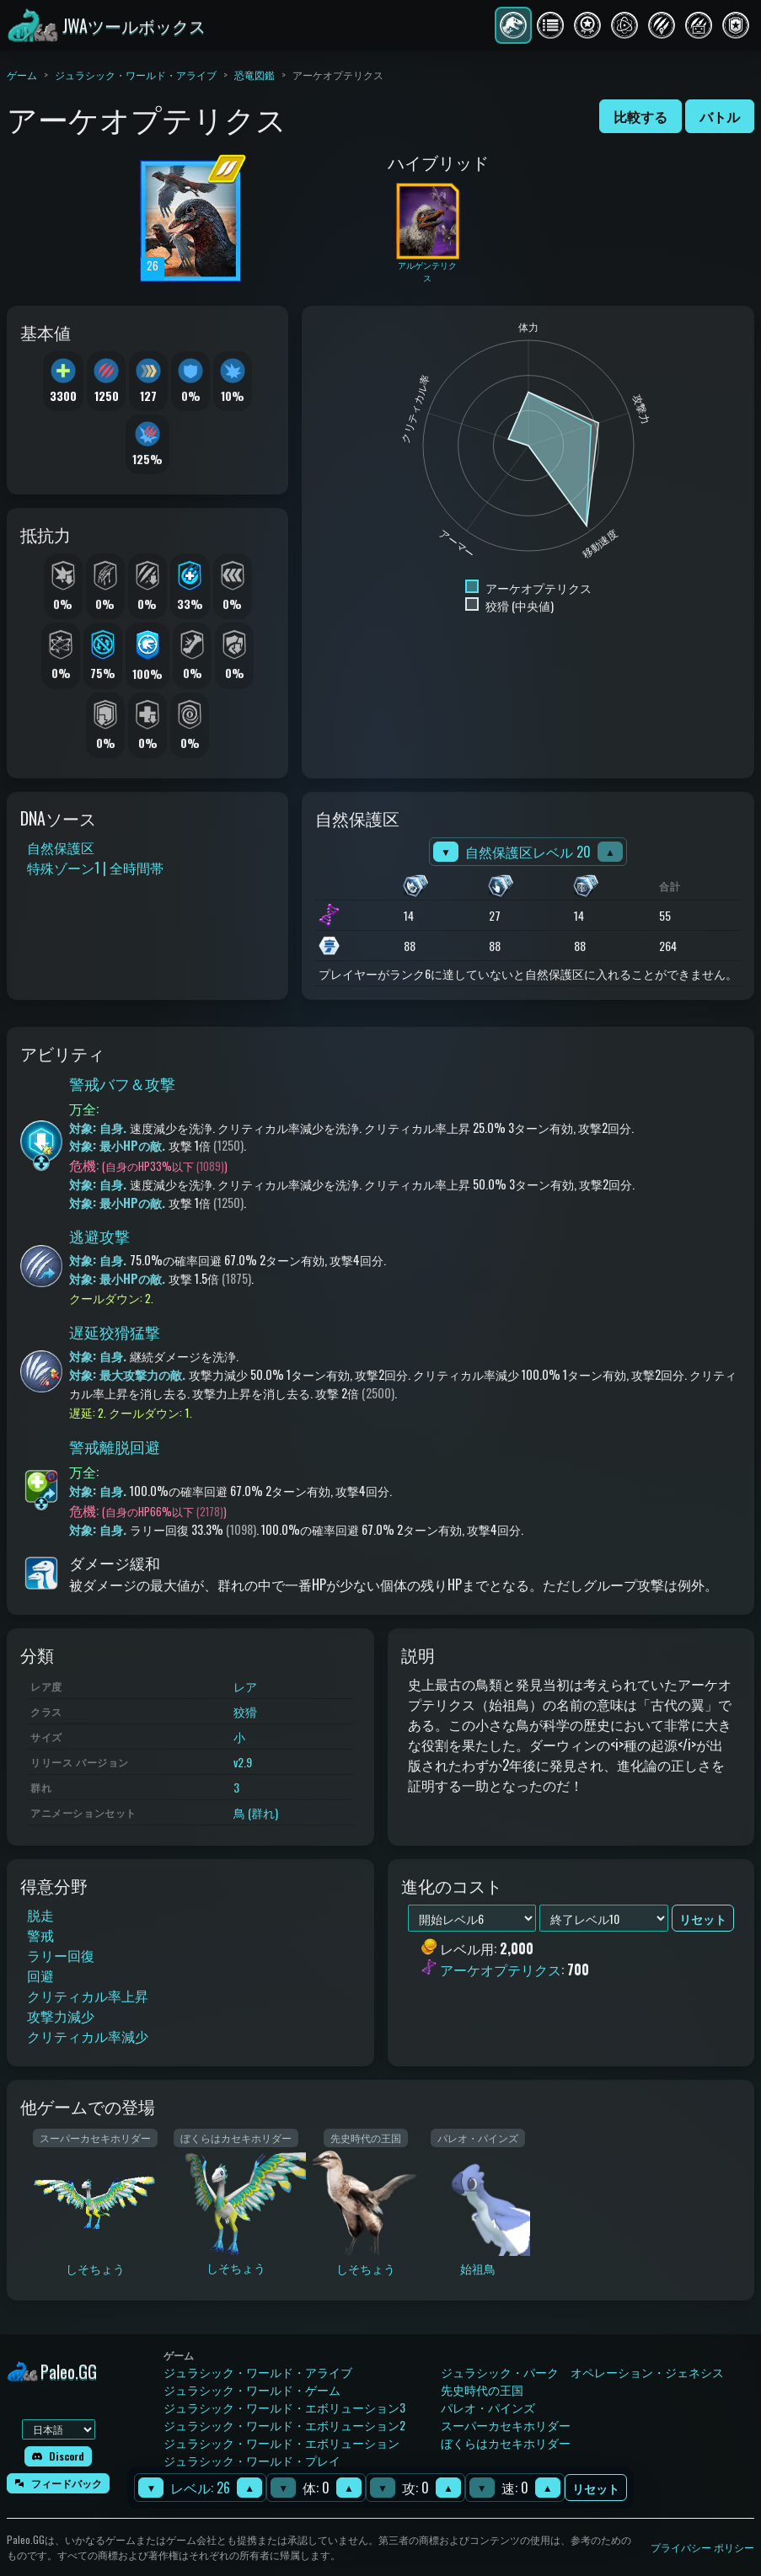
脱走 (40, 1915)
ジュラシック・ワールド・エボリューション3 (284, 2407)
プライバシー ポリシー (702, 2547)
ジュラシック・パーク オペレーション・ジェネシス (582, 2372)
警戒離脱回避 (114, 1446)
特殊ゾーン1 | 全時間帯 (95, 868)
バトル (719, 116)
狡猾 (245, 1711)
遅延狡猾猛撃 (114, 1332)
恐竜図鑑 (254, 74)
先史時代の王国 (482, 2389)
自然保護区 (60, 847)
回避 (40, 1975)
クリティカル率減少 (87, 2036)
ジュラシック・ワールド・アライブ (136, 74)
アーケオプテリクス (500, 1969)
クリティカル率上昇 (87, 1995)
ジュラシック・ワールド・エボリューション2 (284, 2425)
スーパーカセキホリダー (506, 2425)
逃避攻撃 (99, 1236)
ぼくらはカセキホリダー (506, 2442)
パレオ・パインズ (488, 2407)
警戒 (40, 1935)
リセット (595, 2488)
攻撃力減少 (60, 2016)
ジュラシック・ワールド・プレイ (251, 2460)
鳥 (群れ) (255, 1812)
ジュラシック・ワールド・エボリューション (281, 2442)
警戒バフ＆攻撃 (122, 1083)
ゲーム (22, 74)
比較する (640, 116)
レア (245, 1686)
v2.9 (242, 1762)
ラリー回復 (60, 1955)
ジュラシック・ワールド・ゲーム (251, 2389)
